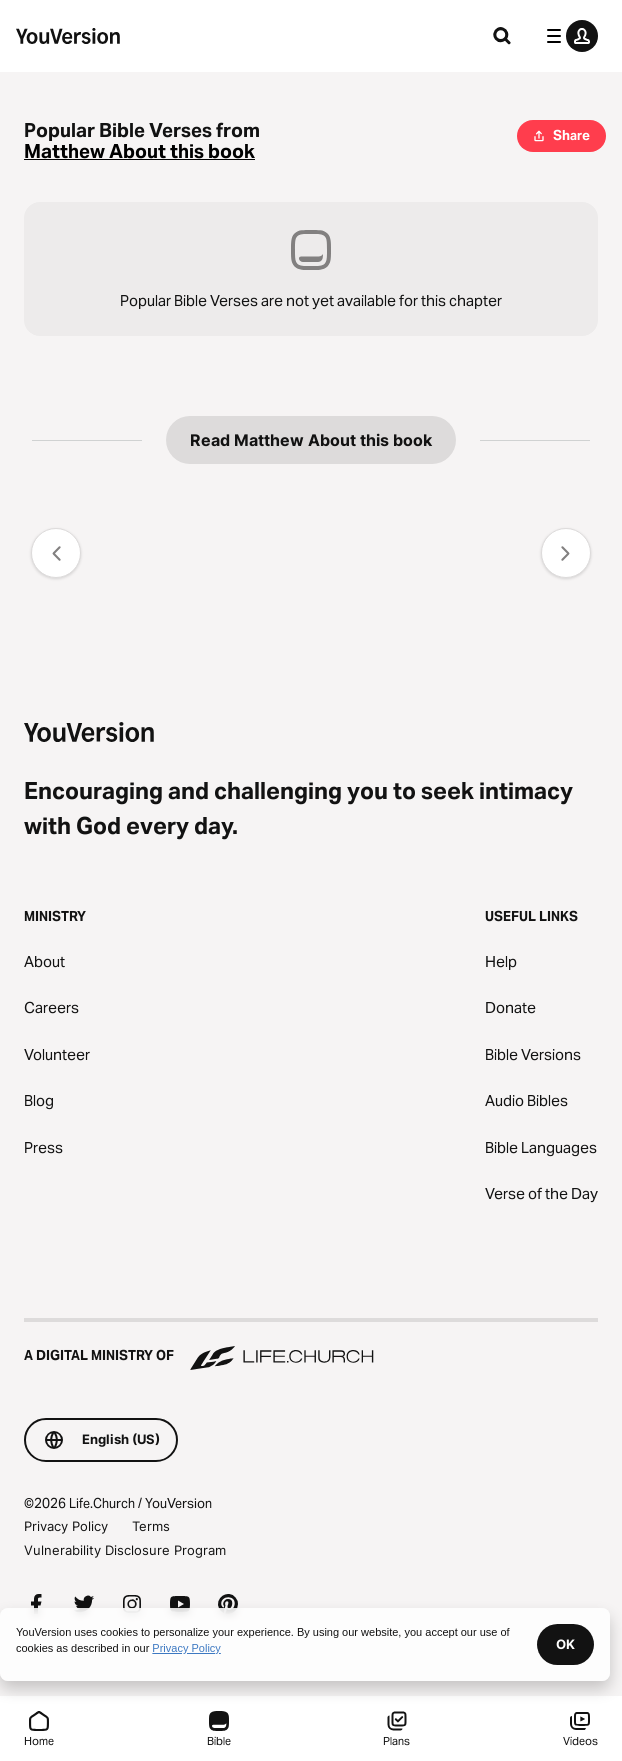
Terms (151, 1526)
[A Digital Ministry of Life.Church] (311, 1346)
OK (565, 1644)
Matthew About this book (139, 151)
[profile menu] (568, 36)
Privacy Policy (66, 1526)
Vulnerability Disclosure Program (125, 1550)
